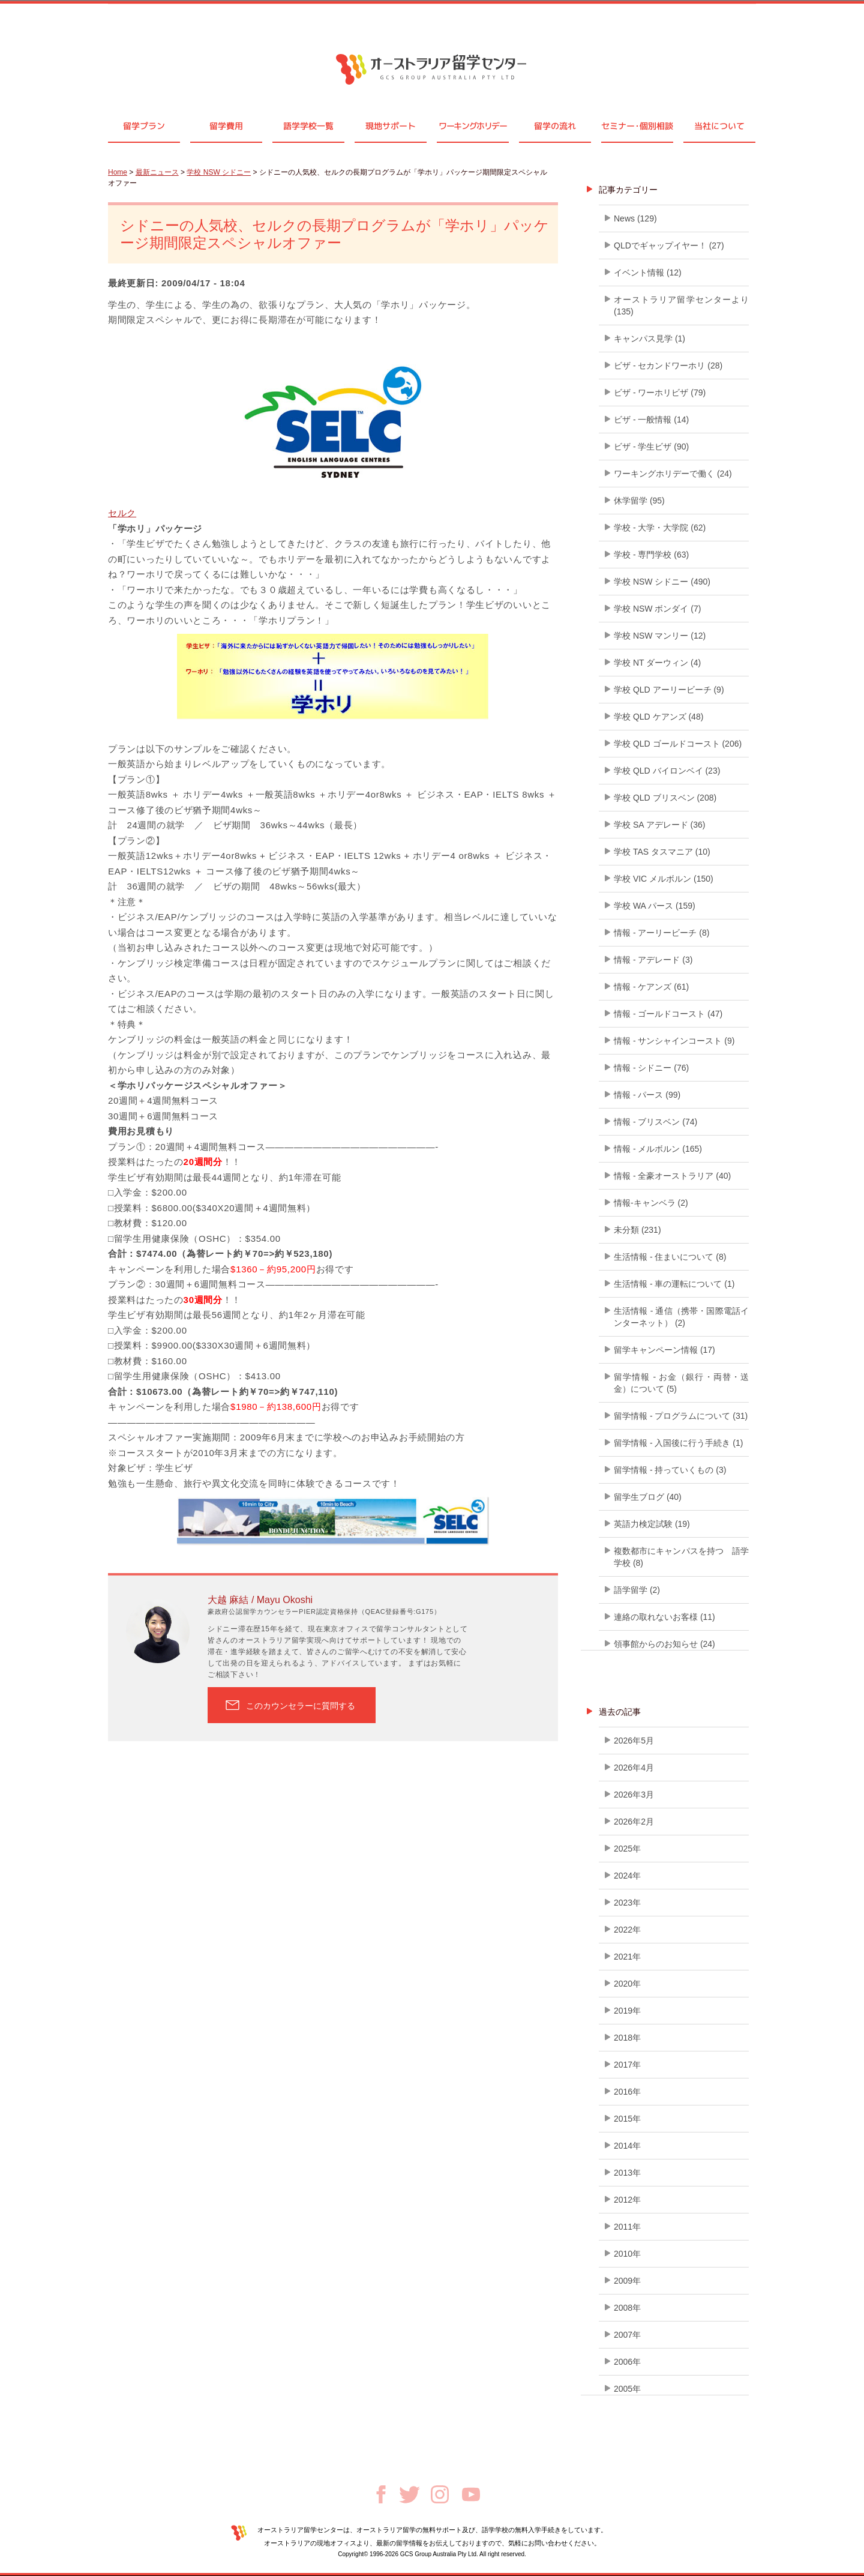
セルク (122, 513)
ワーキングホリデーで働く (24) (673, 473)
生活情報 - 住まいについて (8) (670, 1257)
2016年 (627, 2091)
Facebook (381, 2494)
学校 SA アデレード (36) (659, 824)
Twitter (409, 2494)
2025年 (627, 1848)
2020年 (627, 1983)
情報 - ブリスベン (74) (655, 1122)
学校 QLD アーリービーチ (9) (669, 689)
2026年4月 (634, 1767)
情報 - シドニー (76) (651, 1068)
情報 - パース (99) (647, 1095)
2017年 (627, 2064)
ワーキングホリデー (472, 125)
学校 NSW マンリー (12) (660, 635)
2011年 (627, 2226)
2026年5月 (634, 1740)
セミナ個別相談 (637, 125)
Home (117, 172)
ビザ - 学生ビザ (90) (651, 446)
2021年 (627, 1956)
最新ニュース (157, 172)
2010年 (627, 2254)
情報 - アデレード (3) (653, 959)
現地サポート (390, 125)
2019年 (627, 2010)
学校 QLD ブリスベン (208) (665, 797)
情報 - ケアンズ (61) (651, 987)
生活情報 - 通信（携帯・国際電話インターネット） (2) (681, 1317)
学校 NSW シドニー (219, 172)
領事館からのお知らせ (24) (664, 1644)
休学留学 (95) (639, 500)
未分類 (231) (637, 1230)
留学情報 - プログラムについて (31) (681, 1416)
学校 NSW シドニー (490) (662, 581)
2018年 (627, 2037)
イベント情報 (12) (648, 272)
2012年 (627, 2199)
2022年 (627, 1929)
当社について (719, 125)
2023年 (627, 1902)
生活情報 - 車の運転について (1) (674, 1284)
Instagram (440, 2494)
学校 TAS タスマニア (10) (662, 851)
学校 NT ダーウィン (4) (657, 662)
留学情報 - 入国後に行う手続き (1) (678, 1443)
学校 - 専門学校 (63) (651, 554)
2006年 (627, 2362)
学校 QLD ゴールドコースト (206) (678, 743)
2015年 (627, 2118)
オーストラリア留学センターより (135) (681, 305)
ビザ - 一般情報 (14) (651, 419)
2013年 (627, 2172)
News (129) (635, 218)
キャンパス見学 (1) (649, 338)
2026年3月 (634, 1794)
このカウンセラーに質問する (300, 1706)
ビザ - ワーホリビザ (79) (660, 392)
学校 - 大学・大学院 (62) (660, 527)
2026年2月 (634, 1821)
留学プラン (144, 125)
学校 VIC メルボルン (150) (663, 878)
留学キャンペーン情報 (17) (664, 1350)
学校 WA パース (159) (654, 905)
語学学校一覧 (308, 125)
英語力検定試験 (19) (652, 1524)
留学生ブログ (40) (648, 1497)
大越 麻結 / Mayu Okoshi (260, 1600)
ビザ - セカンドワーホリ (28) (668, 365)
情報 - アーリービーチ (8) (661, 932)
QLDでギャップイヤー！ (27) (669, 245)
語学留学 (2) (637, 1590)
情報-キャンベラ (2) (651, 1203)
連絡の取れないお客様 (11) (664, 1617)
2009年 (627, 2281)
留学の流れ (555, 125)
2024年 (627, 1875)
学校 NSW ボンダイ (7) (657, 608)
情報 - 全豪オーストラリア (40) (672, 1176)
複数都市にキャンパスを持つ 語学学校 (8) (681, 1557)
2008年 (627, 2308)
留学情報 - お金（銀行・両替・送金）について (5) (681, 1383)
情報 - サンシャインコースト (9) (674, 1041)
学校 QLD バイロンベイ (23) (667, 770)
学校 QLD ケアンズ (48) (658, 716)
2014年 (627, 2145)
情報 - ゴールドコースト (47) (668, 1014)
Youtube (471, 2494)
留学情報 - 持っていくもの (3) (670, 1470)
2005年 (627, 2389)
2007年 (627, 2335)
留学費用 (226, 125)
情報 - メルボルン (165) (658, 1149)
